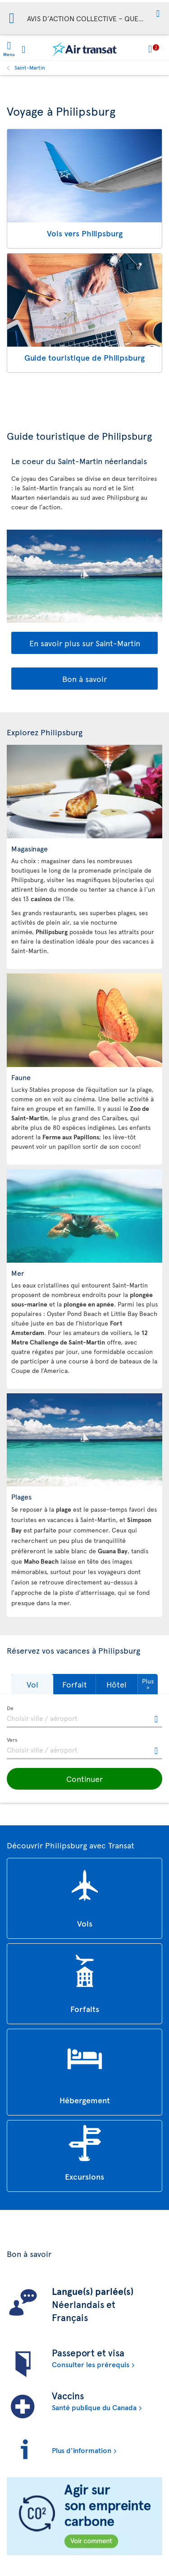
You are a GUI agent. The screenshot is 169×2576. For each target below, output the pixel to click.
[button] (158, 14)
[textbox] (84, 1717)
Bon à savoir (84, 678)
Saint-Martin (29, 67)
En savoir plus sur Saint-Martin (84, 643)
